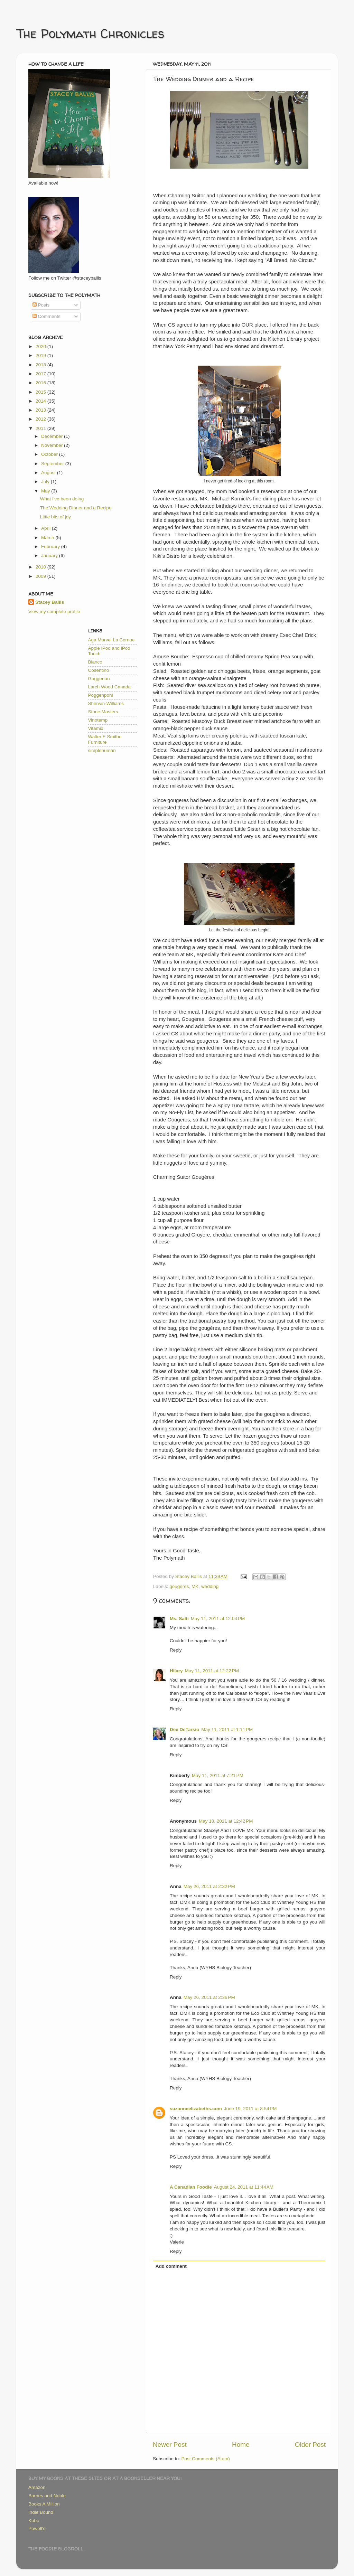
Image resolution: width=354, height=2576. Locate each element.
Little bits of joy (55, 516)
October (50, 454)
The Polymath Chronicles (90, 33)
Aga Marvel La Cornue (111, 639)
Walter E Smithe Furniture (105, 739)
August (49, 472)
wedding (209, 1586)
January (50, 555)
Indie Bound (40, 2512)
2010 (41, 567)
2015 (41, 392)
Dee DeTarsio (184, 1729)
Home (240, 2444)
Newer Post (170, 2444)
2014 (41, 401)
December (52, 436)
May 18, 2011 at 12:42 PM (226, 1821)
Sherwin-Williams (106, 703)
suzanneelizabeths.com (196, 2108)
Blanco (95, 662)
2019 (41, 355)
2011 (41, 428)
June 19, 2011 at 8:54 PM (250, 2108)
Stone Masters (103, 711)
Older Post (310, 2444)
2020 (41, 346)
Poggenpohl (100, 695)
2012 (41, 419)
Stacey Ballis (49, 602)
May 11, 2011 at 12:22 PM (212, 1670)
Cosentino (98, 670)
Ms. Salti (179, 1618)
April (46, 528)
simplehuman (102, 750)
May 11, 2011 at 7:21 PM (217, 1775)
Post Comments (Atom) (205, 2458)
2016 (41, 382)
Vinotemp (98, 720)
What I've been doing (62, 498)
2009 (41, 576)
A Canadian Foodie (191, 2187)
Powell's (36, 2528)
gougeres (179, 1586)
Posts (41, 305)
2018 (41, 364)
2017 (41, 373)
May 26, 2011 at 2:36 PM (209, 1997)
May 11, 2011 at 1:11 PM (227, 1729)
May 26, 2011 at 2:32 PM (209, 1886)
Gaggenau (99, 678)
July (46, 481)
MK (195, 1586)
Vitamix (95, 728)
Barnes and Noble (47, 2495)
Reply (176, 1650)
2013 (41, 410)
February (51, 546)
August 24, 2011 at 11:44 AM (243, 2187)
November (52, 445)
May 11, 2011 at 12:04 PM (218, 1618)
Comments (46, 316)
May (46, 490)
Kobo (33, 2520)
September (53, 463)
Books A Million (44, 2504)
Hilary (176, 1670)
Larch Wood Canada (109, 686)
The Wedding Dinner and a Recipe (76, 507)
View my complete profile (54, 611)
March (48, 537)
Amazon (37, 2487)
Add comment (171, 2266)
